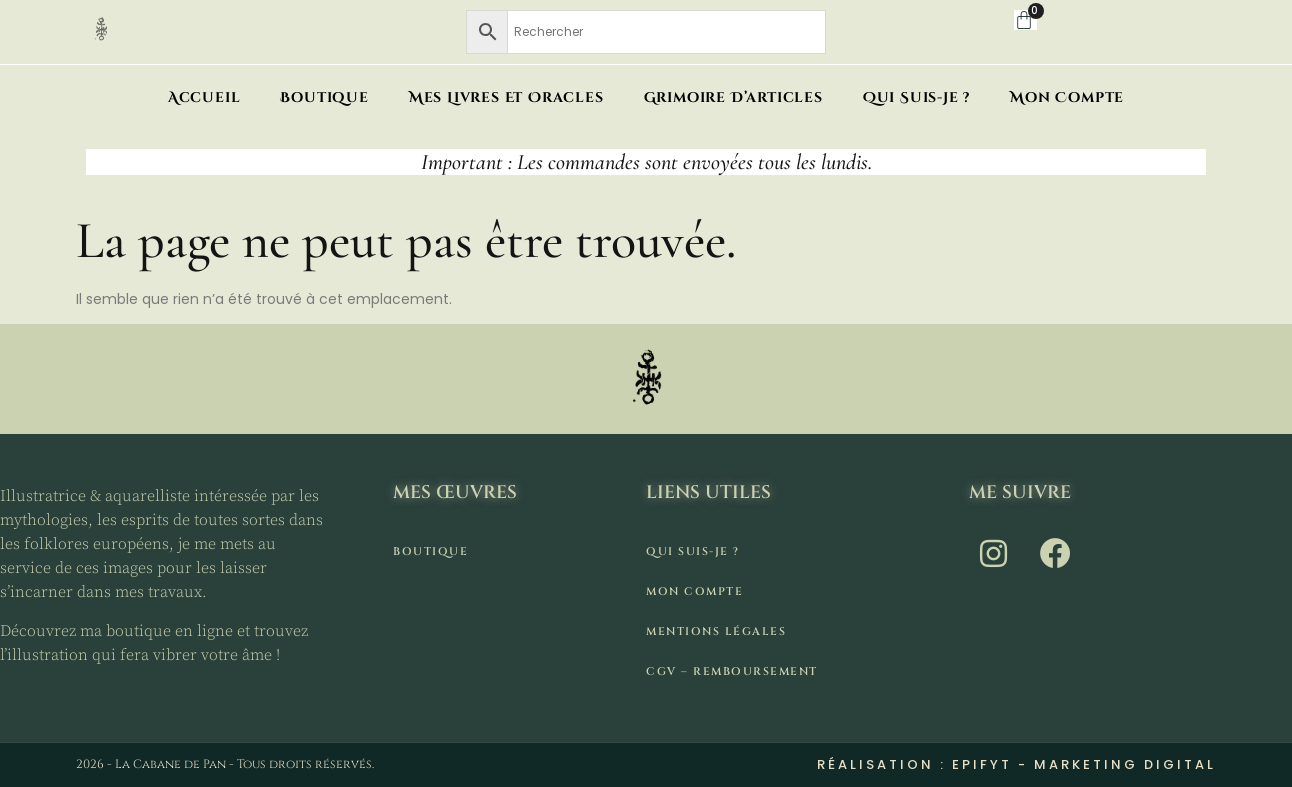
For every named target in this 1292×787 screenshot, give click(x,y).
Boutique (324, 97)
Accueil (204, 97)
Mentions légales (716, 631)
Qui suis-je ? (916, 97)
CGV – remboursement (732, 671)
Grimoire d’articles (733, 97)
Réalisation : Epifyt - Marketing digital (1016, 764)
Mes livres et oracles (506, 97)
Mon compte (1067, 97)
